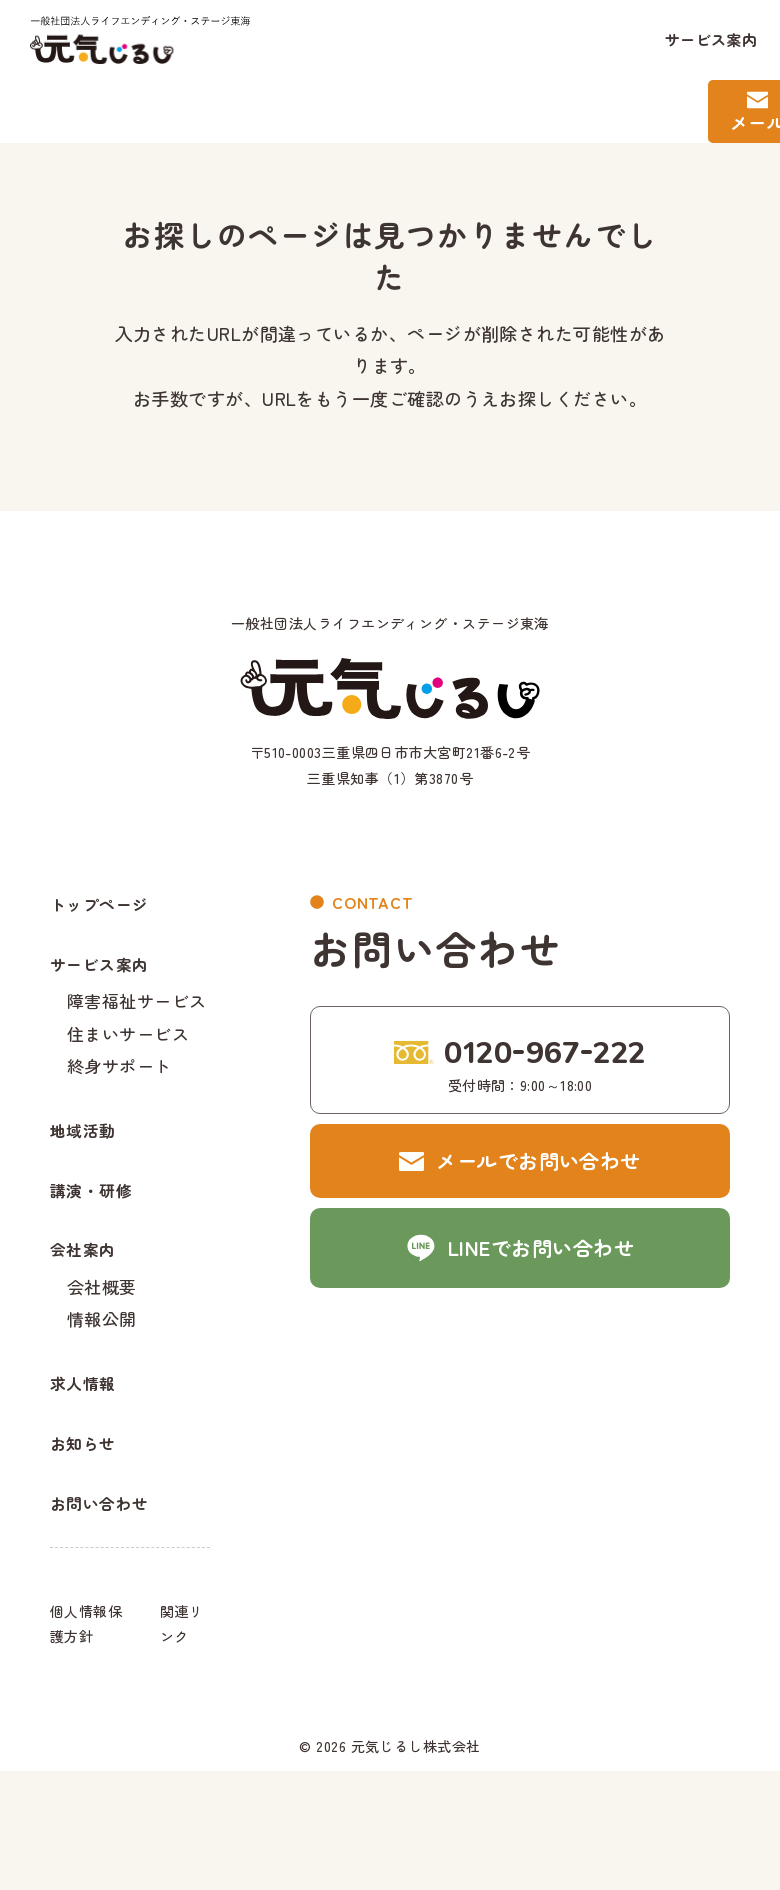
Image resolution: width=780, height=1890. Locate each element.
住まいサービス (128, 1057)
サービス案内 (711, 39)
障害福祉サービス (137, 1021)
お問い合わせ (108, 1618)
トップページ (108, 907)
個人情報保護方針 (86, 1742)
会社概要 (102, 1358)
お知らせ (89, 1544)
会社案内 (89, 1317)
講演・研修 (98, 1243)
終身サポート (119, 1093)
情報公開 (102, 1393)
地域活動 (89, 1170)
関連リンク (181, 1742)
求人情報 (89, 1471)
